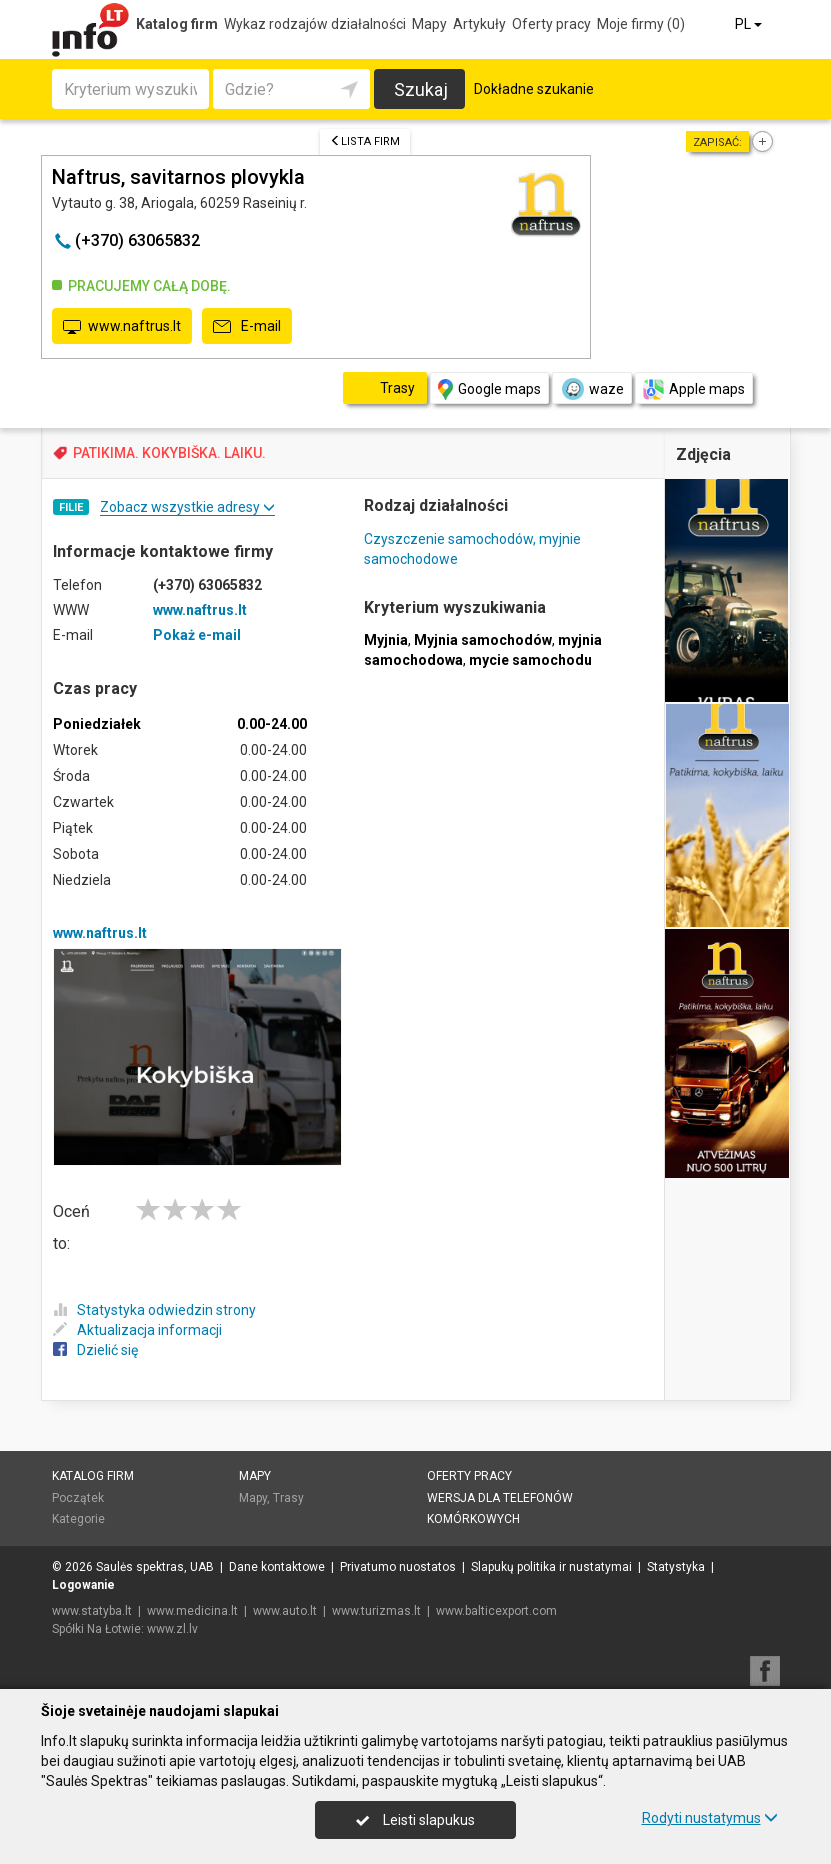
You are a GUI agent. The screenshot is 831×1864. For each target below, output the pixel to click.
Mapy (429, 24)
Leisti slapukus (415, 1820)
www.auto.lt (285, 1611)
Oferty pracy (551, 24)
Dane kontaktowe (277, 1567)
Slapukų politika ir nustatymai (551, 1567)
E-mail (247, 327)
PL (750, 24)
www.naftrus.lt (122, 327)
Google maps (489, 389)
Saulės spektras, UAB (155, 1567)
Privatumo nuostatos (398, 1567)
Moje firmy (641, 24)
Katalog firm (177, 24)
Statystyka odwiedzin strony (154, 1310)
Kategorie (78, 1519)
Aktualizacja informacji (137, 1330)
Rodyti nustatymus (710, 1818)
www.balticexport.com (496, 1611)
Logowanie (83, 1585)
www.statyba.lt (92, 1611)
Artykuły (479, 24)
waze (592, 389)
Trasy (288, 1498)
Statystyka (676, 1567)
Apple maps (694, 389)
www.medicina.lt (192, 1611)
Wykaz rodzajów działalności (315, 24)
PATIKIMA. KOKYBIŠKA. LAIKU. (169, 453)
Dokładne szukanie (534, 89)
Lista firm (365, 141)
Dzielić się (95, 1350)
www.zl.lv (172, 1629)
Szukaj (421, 89)
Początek (78, 1498)
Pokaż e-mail (197, 635)
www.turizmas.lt (376, 1611)
